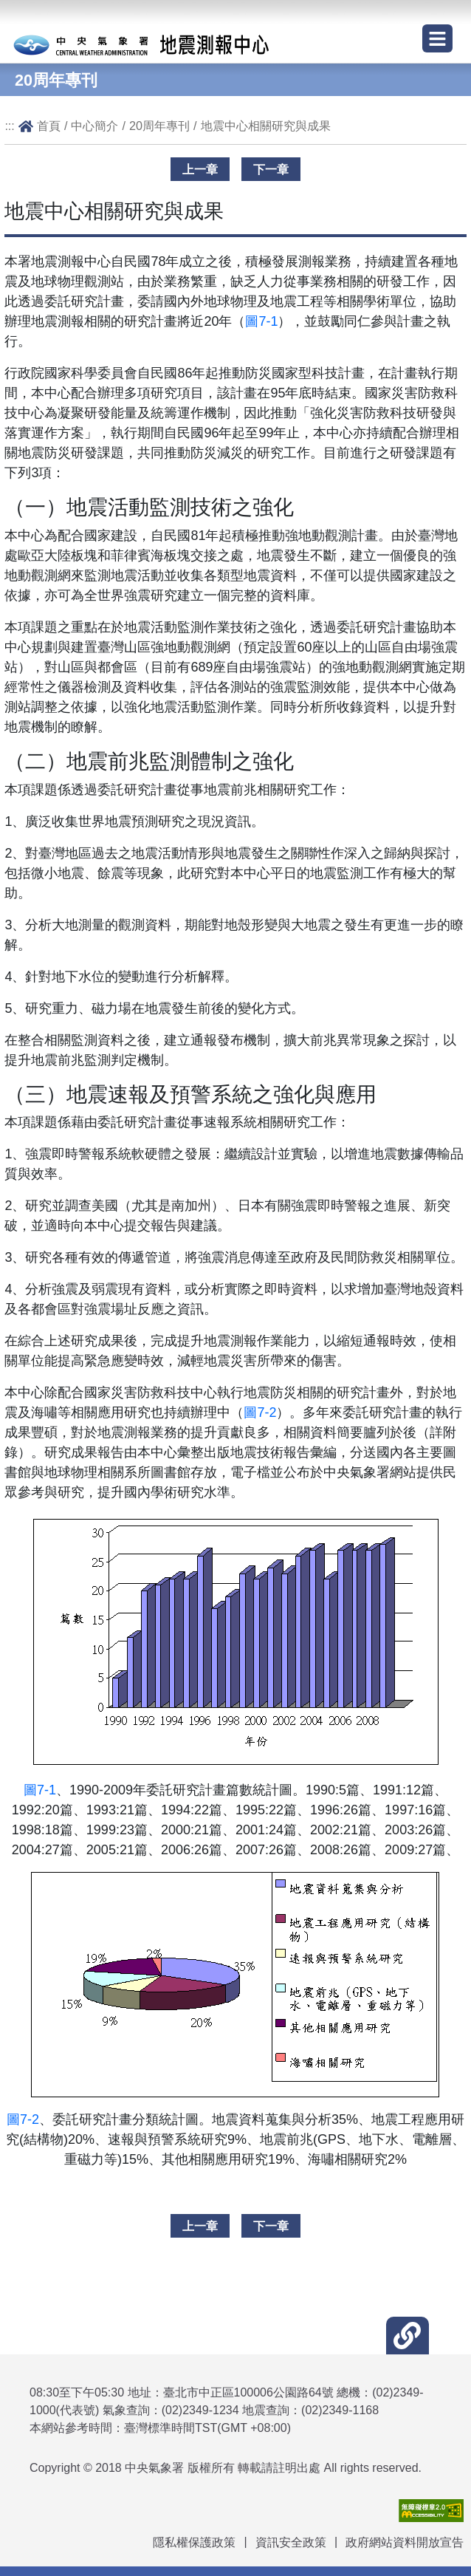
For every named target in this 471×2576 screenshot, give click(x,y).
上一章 (200, 169)
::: (9, 125)
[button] (407, 2335)
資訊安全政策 (290, 2542)
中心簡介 (94, 125)
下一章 (271, 169)
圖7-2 (260, 1412)
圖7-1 (261, 321)
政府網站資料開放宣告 (404, 2542)
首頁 (49, 125)
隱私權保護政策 (194, 2542)
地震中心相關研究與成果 (266, 125)
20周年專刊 (159, 125)
